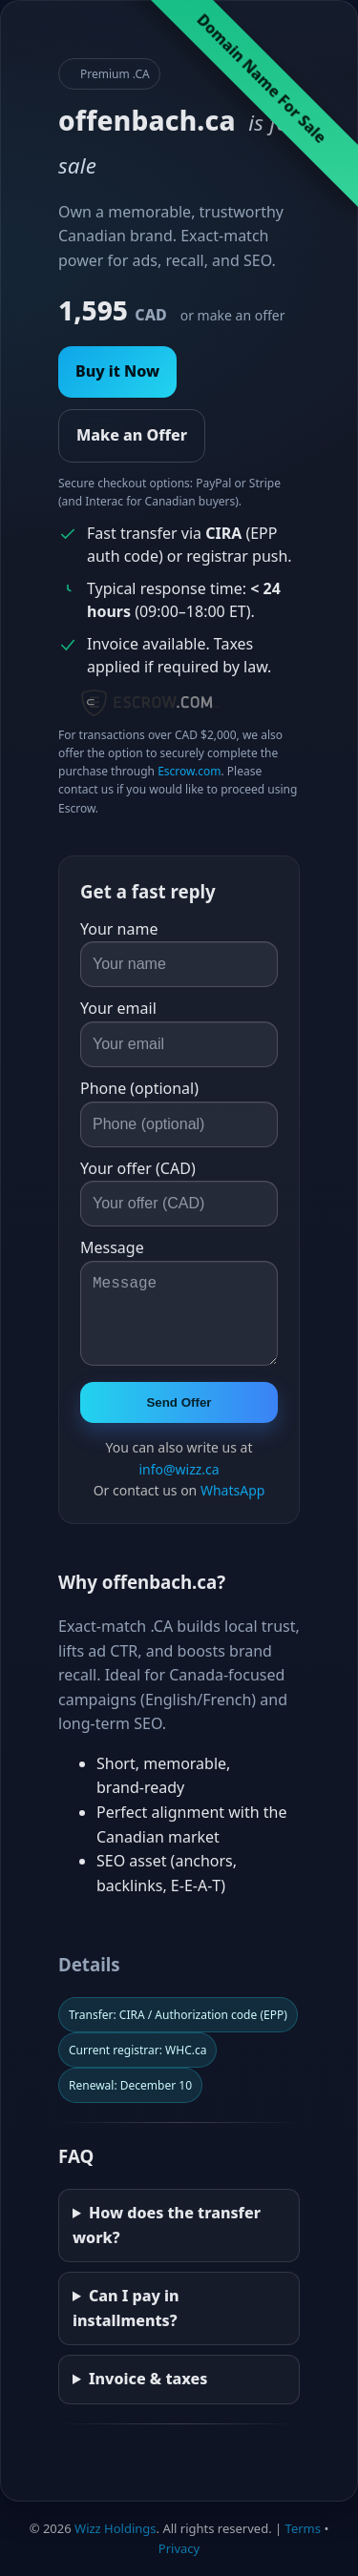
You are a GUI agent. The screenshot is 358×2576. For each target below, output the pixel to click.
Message (112, 1247)
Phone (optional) (139, 1088)
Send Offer (178, 1402)
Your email (118, 1008)
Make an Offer (131, 434)
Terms (303, 2528)
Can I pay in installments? (126, 2308)
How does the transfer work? (167, 2225)
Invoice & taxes (148, 2378)
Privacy (179, 2548)
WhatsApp (232, 1490)
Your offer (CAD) (138, 1168)
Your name (119, 928)
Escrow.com (189, 771)
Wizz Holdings (115, 2528)
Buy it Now (117, 371)
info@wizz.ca (178, 1469)
